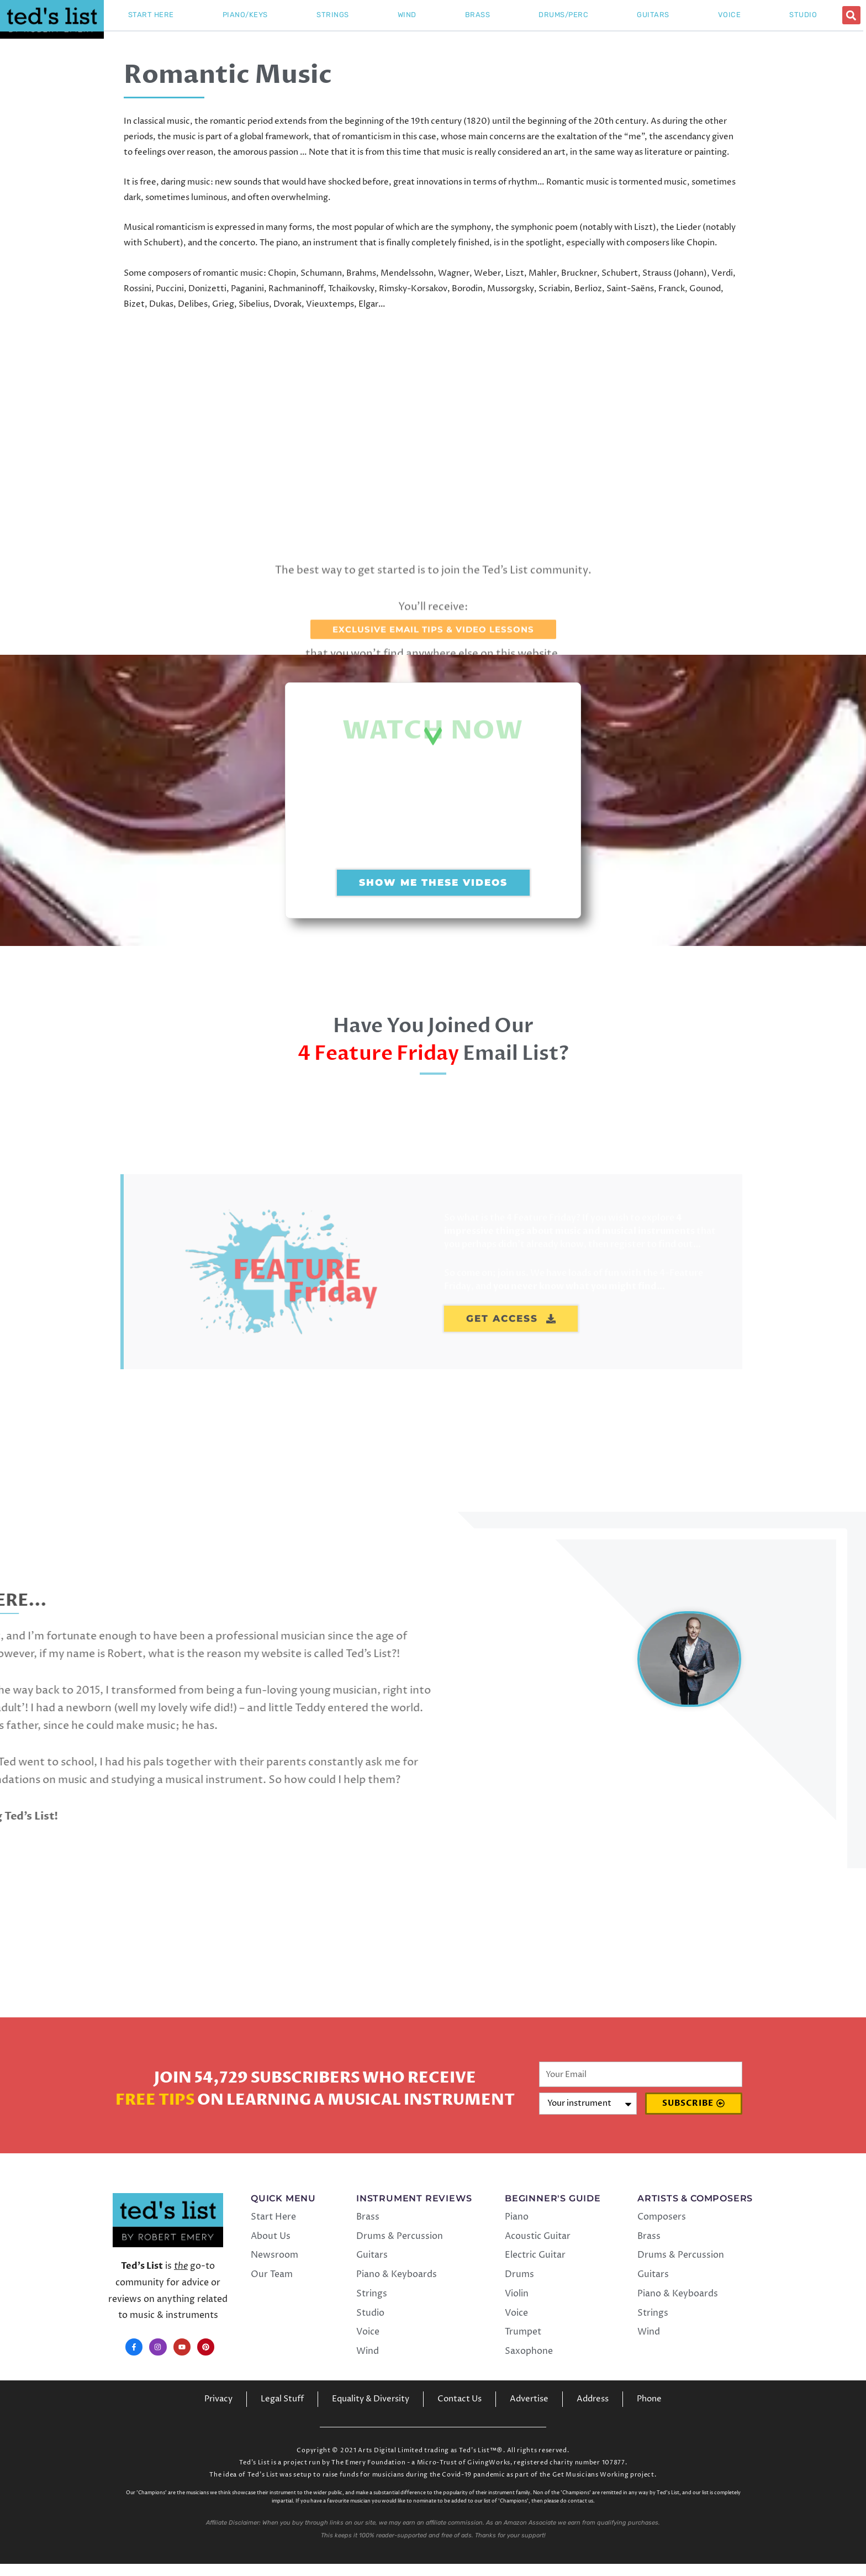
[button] (851, 15)
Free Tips (154, 2112)
